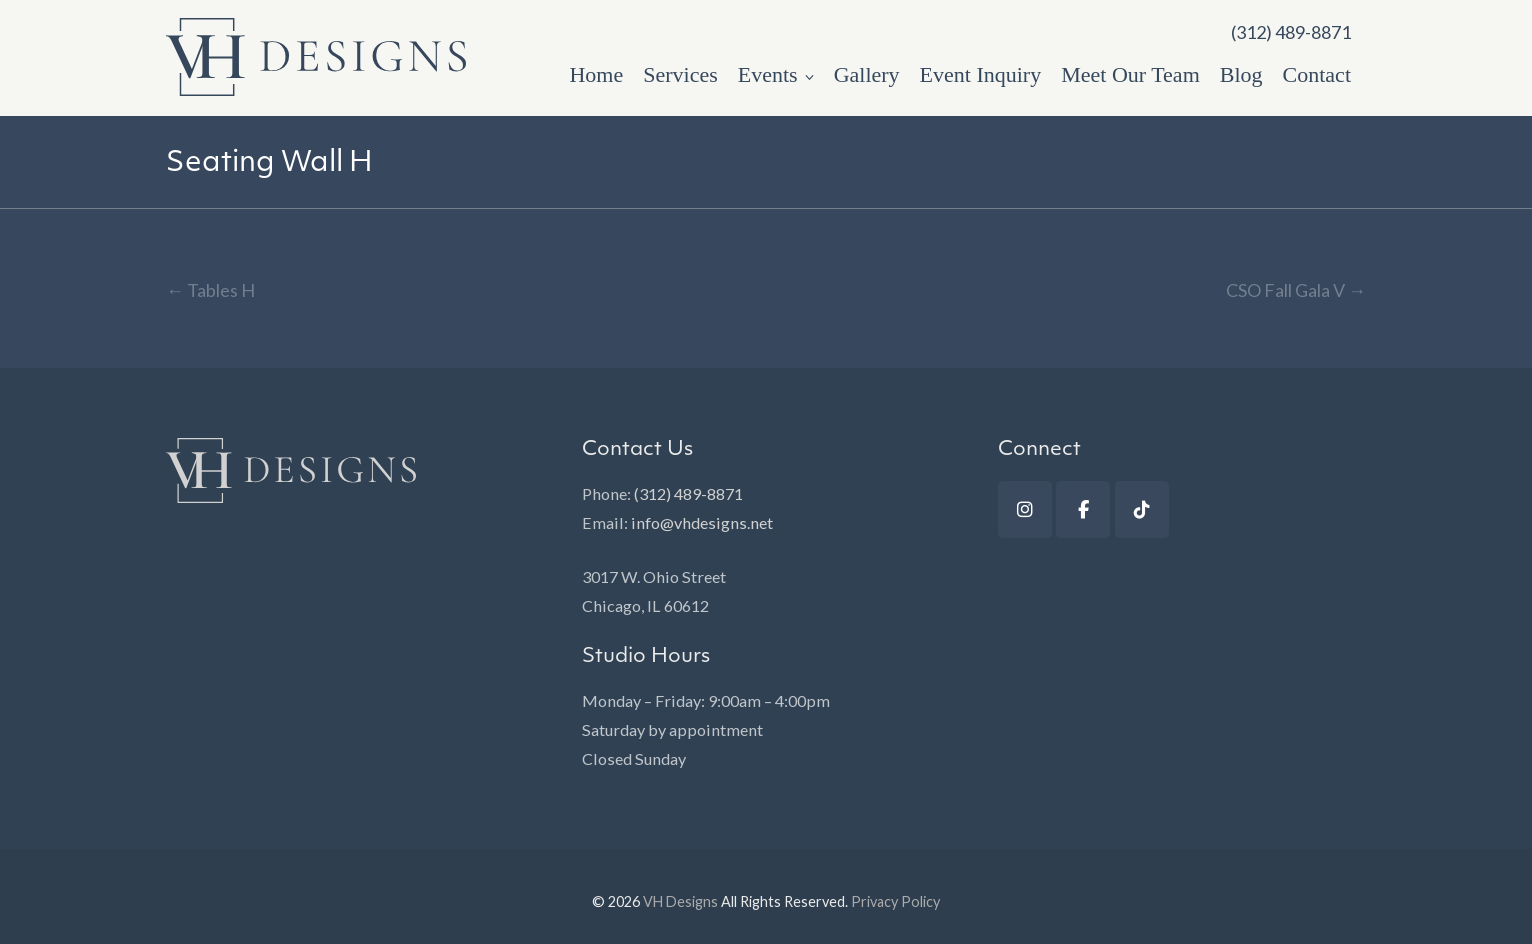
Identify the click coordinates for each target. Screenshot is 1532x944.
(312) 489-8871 (688, 493)
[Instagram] (1025, 509)
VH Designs (680, 901)
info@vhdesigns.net (702, 522)
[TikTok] (1142, 509)
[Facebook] (1083, 509)
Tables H (210, 290)
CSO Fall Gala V (1296, 290)
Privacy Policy (895, 901)
